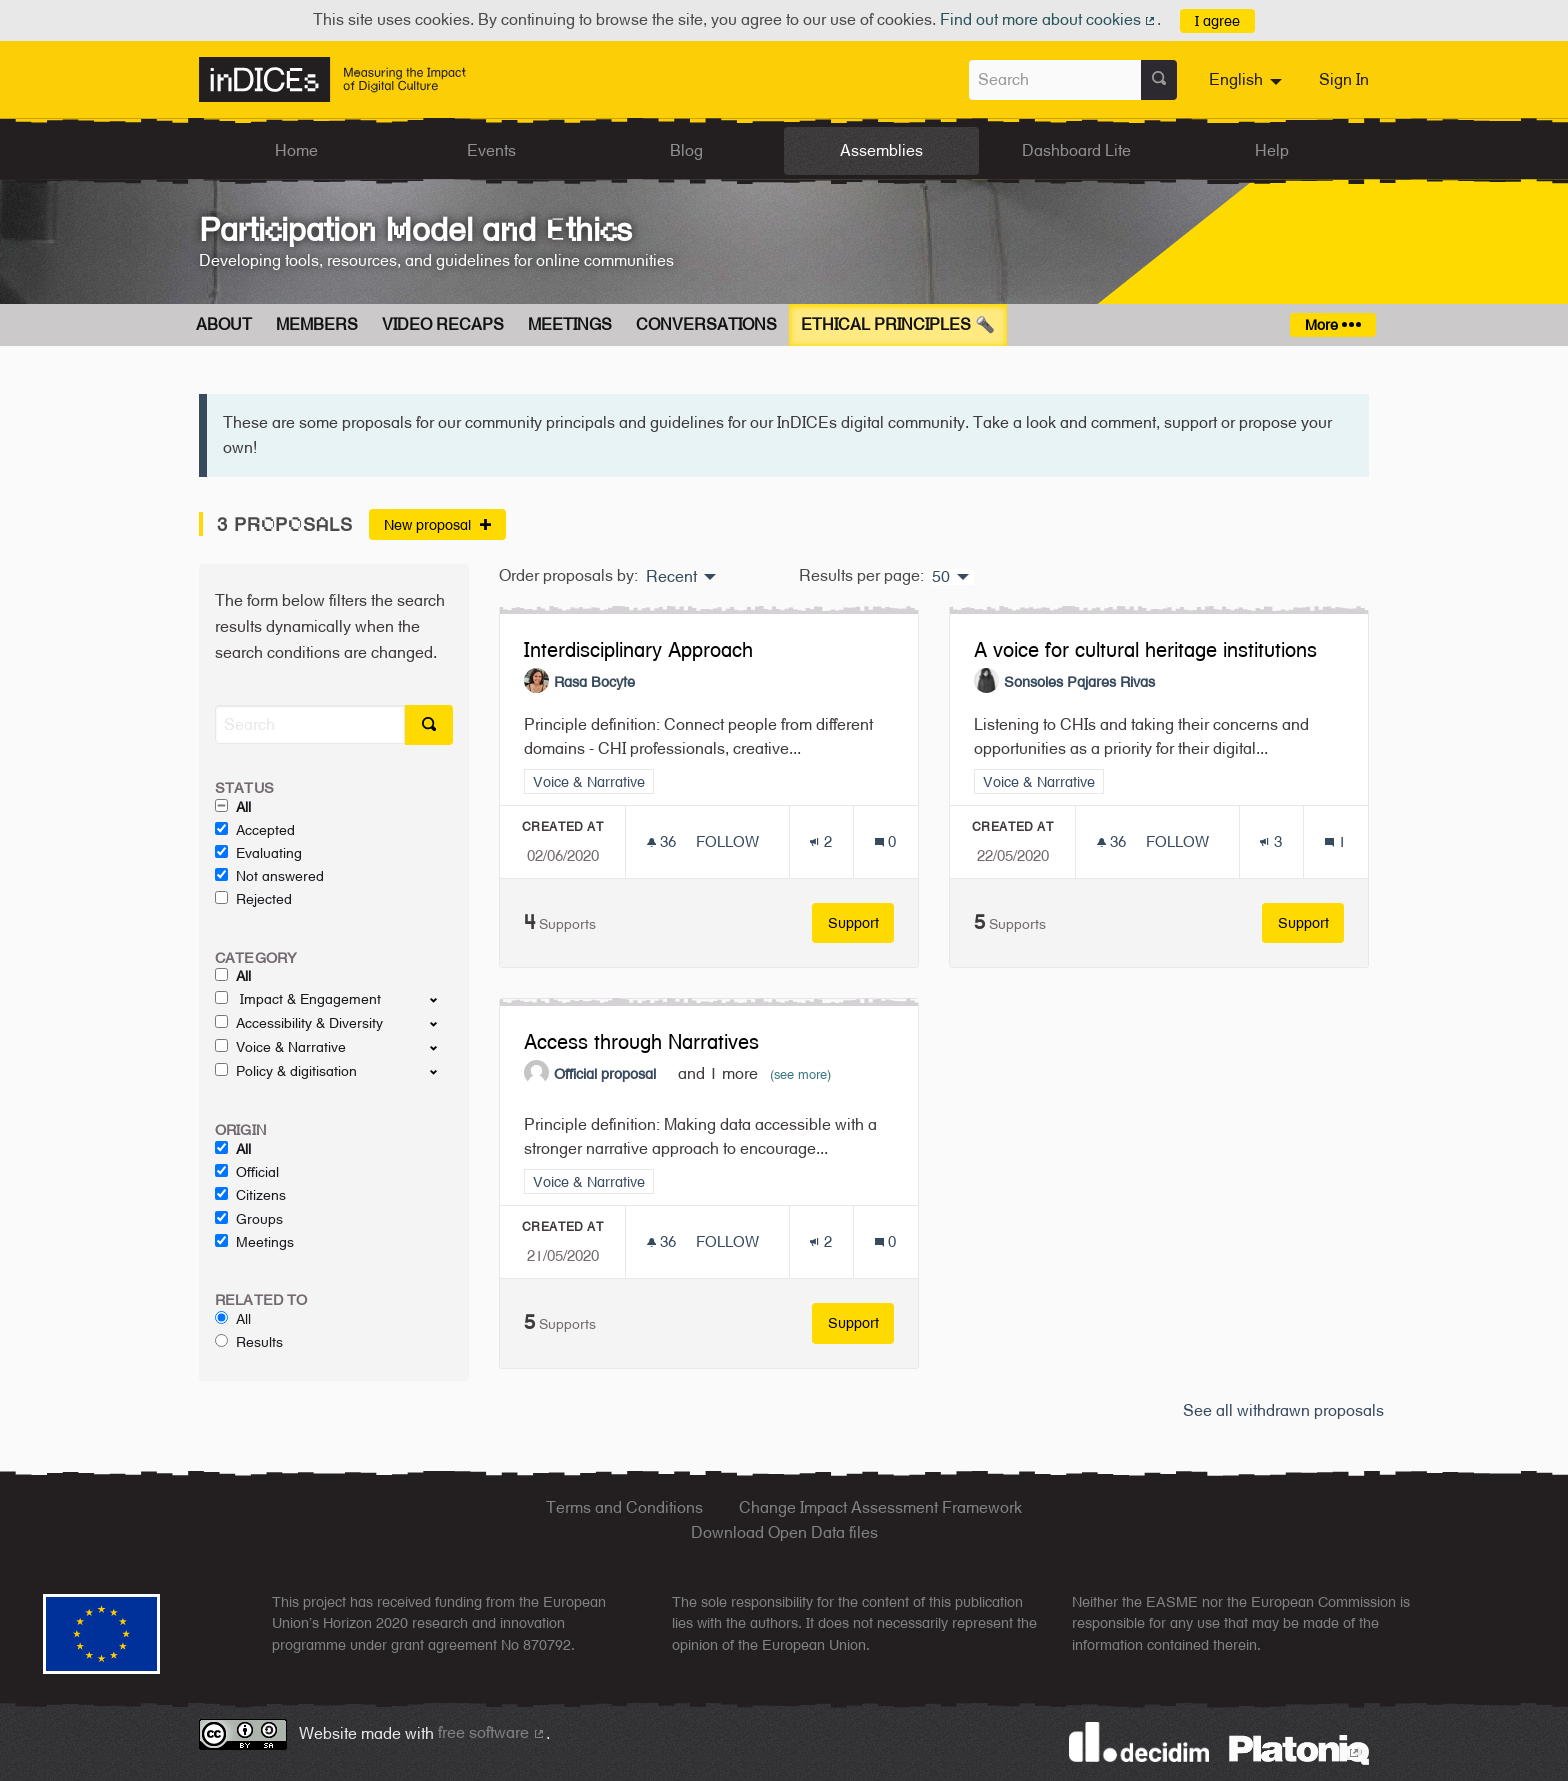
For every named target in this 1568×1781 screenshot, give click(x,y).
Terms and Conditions (624, 1507)
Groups (249, 1219)
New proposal (437, 524)
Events (491, 150)
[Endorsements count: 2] (820, 841)
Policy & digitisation (286, 1071)
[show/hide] (441, 999)
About (224, 324)
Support (861, 922)
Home (296, 150)
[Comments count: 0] (885, 841)
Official (247, 1172)
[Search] (310, 724)
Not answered (269, 876)
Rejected (253, 899)
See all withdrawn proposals (1283, 1410)
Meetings (570, 324)
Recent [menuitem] (671, 577)
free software (492, 1732)
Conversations (706, 324)
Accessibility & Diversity (299, 1023)
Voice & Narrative (280, 1047)
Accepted (255, 830)
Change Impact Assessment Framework (880, 1507)
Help (1272, 150)
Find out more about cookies (1049, 19)
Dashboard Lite (1076, 150)
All (233, 807)
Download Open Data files (784, 1532)
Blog (686, 150)
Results (249, 1342)
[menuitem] (1248, 80)
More (1332, 324)
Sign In (1344, 79)
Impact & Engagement (298, 999)
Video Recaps (443, 324)
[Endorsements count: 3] (1270, 841)
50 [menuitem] (941, 577)
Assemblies (881, 150)
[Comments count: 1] (1335, 841)
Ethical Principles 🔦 (898, 324)
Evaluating (258, 853)
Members (317, 324)
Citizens (250, 1195)
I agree (1217, 20)
